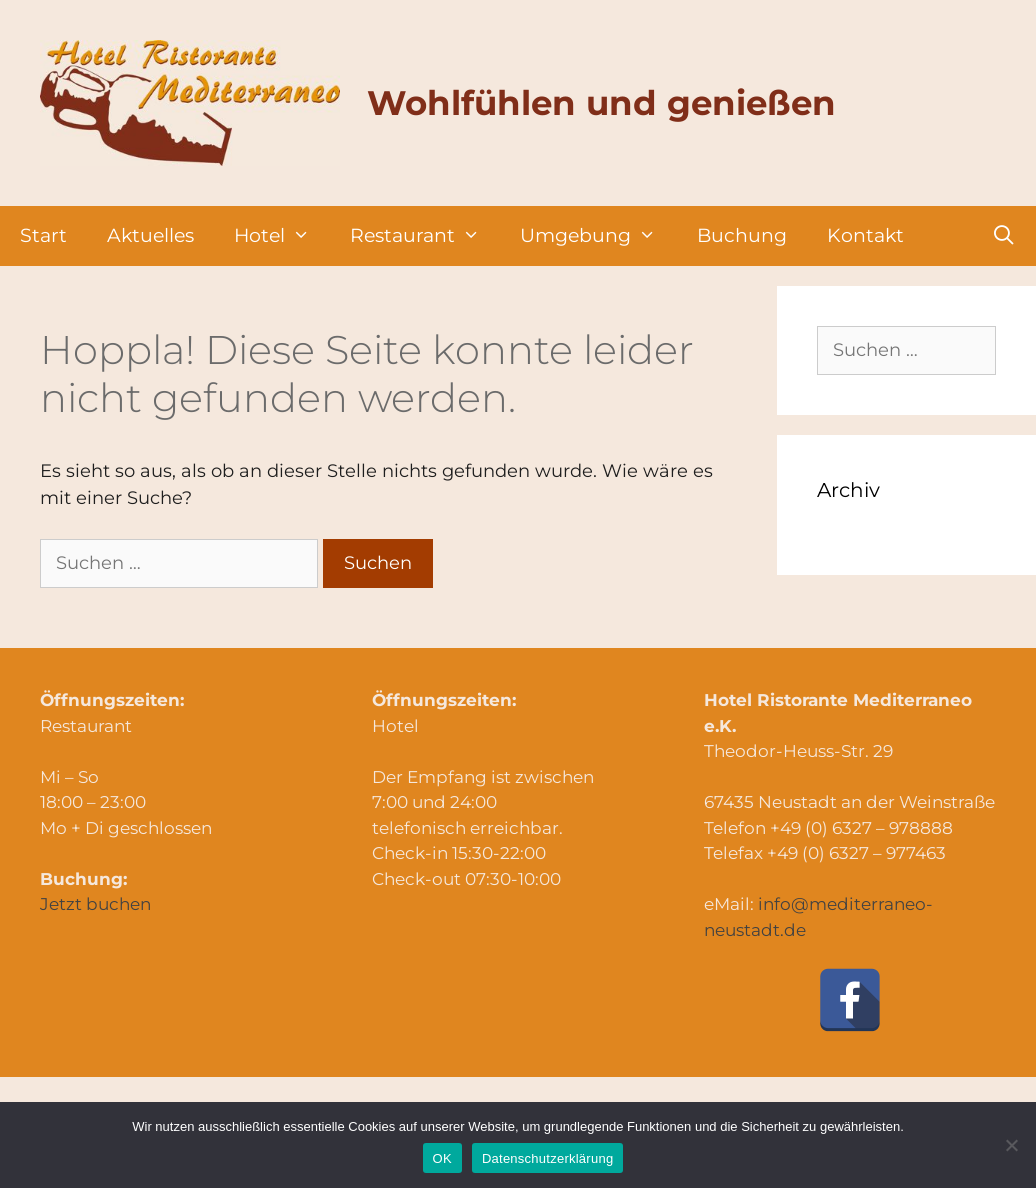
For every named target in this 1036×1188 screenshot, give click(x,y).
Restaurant (425, 236)
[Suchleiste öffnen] (1004, 236)
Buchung (742, 235)
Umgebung (598, 236)
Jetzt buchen (95, 904)
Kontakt (865, 235)
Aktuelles (150, 235)
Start (43, 235)
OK (442, 1158)
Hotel (282, 236)
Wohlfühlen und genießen (601, 103)
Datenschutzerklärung (547, 1158)
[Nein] (1011, 1145)
